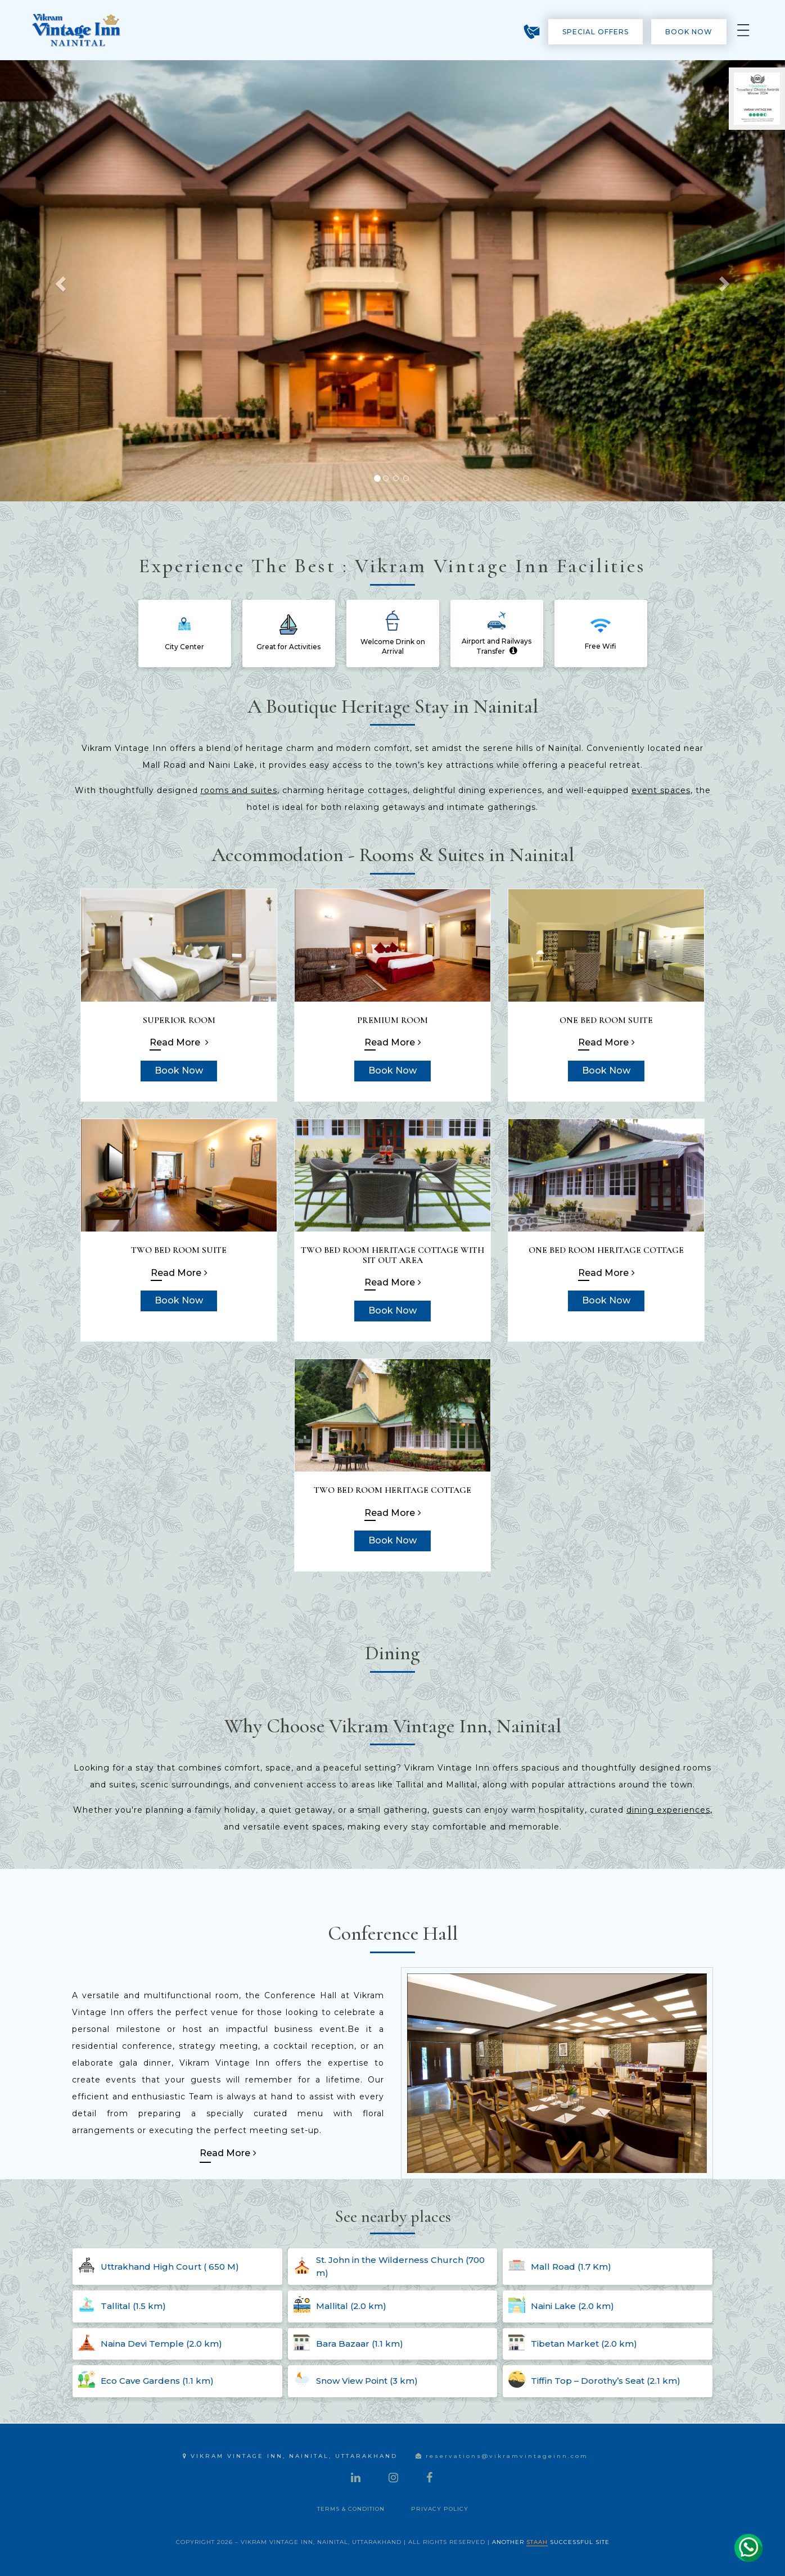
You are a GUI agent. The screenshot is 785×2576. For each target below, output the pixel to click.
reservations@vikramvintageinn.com (502, 2456)
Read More (179, 1042)
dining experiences (668, 1810)
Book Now (688, 32)
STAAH (537, 2542)
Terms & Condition (351, 2508)
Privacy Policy (439, 2508)
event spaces (661, 790)
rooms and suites (239, 790)
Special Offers (595, 32)
